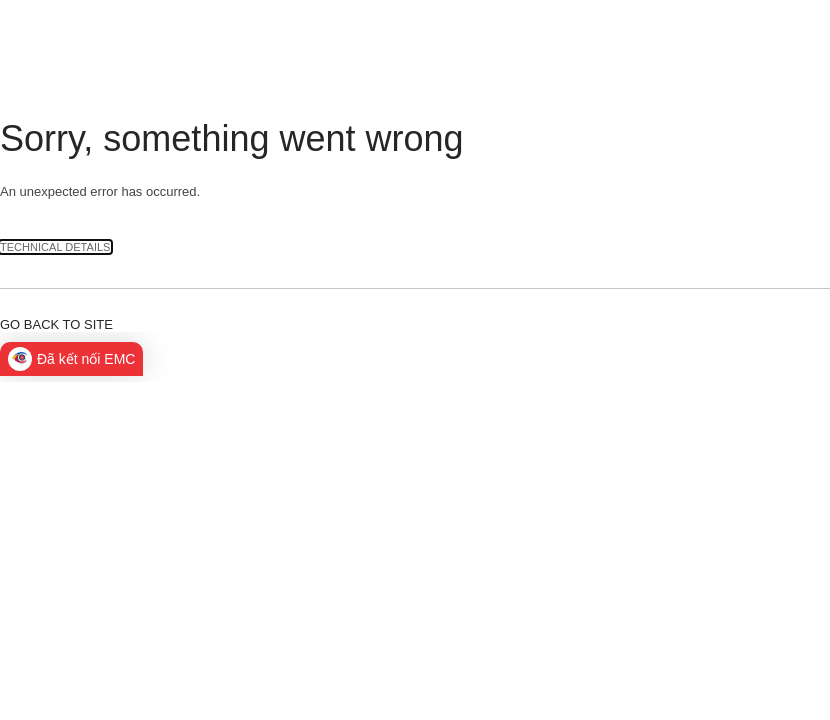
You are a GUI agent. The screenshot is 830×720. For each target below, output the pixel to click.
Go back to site (56, 324)
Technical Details (55, 247)
